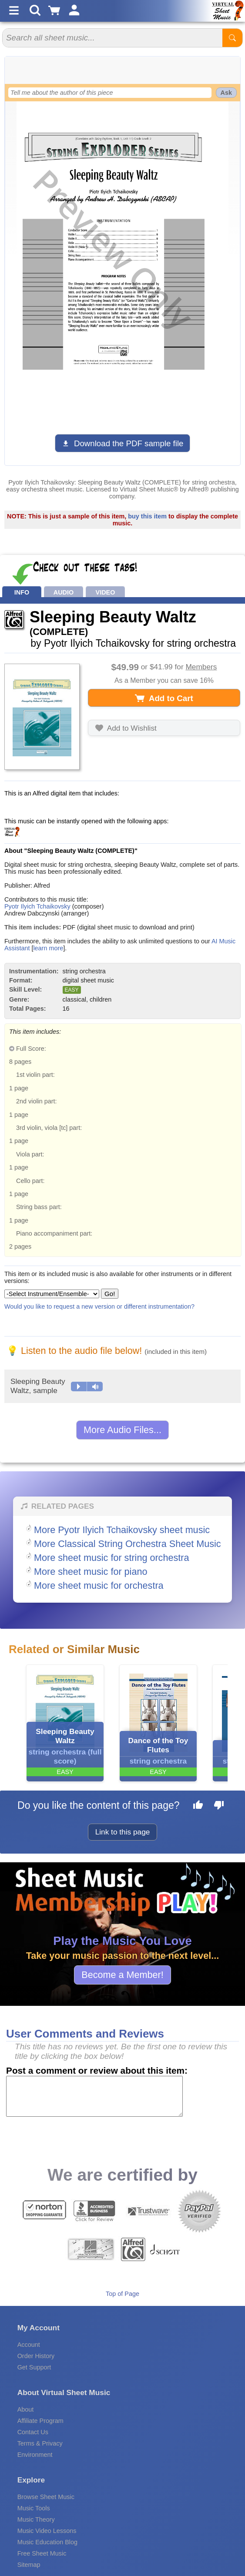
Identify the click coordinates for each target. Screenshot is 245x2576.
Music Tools (33, 2508)
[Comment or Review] (94, 2096)
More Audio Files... (122, 1429)
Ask (226, 92)
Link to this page (122, 1832)
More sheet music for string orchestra (111, 1557)
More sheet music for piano (90, 1571)
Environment (35, 2454)
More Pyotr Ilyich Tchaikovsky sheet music (122, 1529)
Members (201, 666)
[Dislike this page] (219, 1806)
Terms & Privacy (40, 2443)
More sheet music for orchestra (99, 1585)
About (25, 2409)
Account (28, 2344)
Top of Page (122, 2293)
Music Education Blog (47, 2542)
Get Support (34, 2367)
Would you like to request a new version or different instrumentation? (99, 1306)
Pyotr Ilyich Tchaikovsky (37, 906)
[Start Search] (232, 38)
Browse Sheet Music (45, 2496)
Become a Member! (122, 1974)
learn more (48, 948)
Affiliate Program (40, 2420)
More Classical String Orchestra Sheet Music (127, 1543)
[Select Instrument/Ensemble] (51, 1294)
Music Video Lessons (47, 2530)
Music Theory (36, 2519)
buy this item (147, 516)
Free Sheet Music (42, 2553)
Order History (36, 2355)
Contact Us (32, 2432)
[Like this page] (198, 1806)
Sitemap (28, 2564)
